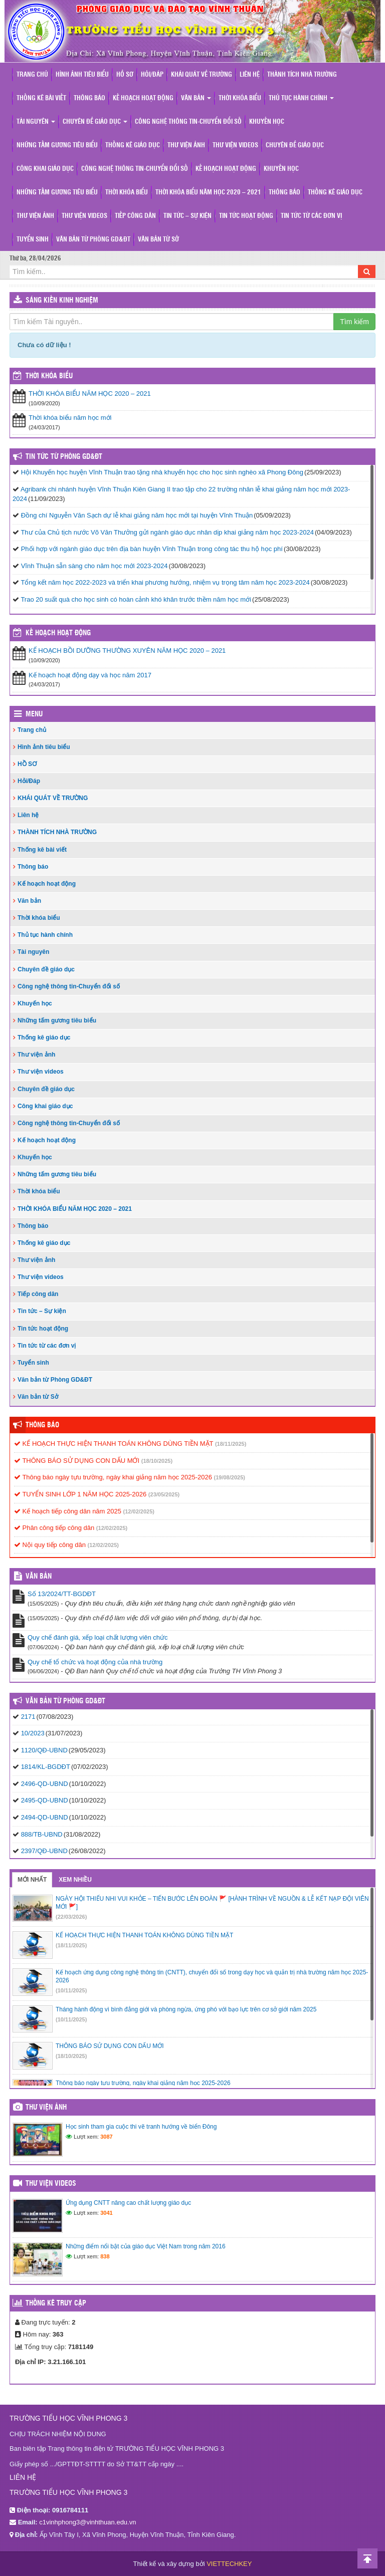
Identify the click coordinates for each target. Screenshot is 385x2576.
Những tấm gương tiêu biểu (57, 145)
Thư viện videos (235, 145)
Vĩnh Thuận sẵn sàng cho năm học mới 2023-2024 (94, 566)
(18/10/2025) (156, 1461)
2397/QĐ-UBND (44, 1851)
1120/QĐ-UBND (44, 1750)
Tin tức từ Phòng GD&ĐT (64, 456)
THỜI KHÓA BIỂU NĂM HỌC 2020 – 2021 (208, 192)
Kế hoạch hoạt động (143, 98)
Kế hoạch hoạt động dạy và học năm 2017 (90, 675)
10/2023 (33, 1733)
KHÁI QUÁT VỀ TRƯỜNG (201, 75)
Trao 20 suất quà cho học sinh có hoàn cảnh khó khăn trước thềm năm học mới (136, 599)
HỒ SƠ (124, 75)
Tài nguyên (36, 122)
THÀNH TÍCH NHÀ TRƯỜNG (302, 75)
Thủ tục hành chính (301, 98)
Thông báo (89, 98)
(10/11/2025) (71, 1990)
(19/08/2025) (229, 1477)
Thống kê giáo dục (132, 145)
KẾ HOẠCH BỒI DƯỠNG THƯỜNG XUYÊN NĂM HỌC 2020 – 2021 (127, 650)
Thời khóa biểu (240, 98)
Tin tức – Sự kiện (187, 216)
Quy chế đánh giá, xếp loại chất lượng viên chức (97, 1637)
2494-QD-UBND (44, 1817)
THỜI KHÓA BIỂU (49, 376)
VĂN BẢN (39, 1576)
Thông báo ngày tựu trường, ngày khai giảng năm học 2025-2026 (113, 1477)
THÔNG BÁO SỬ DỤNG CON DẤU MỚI (76, 1460)
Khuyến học (266, 122)
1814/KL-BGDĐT (45, 1766)
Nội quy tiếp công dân (50, 1545)
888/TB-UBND (42, 1834)
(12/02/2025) (138, 1511)
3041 (106, 2213)
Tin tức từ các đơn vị (311, 216)
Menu (34, 714)
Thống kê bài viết (41, 98)
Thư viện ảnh (186, 145)
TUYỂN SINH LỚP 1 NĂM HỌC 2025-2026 (80, 1494)
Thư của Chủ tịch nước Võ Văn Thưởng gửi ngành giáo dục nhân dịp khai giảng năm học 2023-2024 (167, 532)
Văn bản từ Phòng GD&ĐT (93, 239)
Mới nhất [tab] (32, 1879)
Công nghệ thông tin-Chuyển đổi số (188, 122)
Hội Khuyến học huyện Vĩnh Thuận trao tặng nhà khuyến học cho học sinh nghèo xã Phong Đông (162, 472)
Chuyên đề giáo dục (95, 122)
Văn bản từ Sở (158, 239)
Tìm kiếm (354, 322)
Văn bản (196, 98)
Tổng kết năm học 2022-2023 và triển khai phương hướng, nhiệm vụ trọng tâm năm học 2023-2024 (165, 582)
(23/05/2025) (163, 1494)
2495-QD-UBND (44, 1800)
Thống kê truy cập (56, 2303)
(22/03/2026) (71, 1917)
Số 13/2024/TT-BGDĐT (62, 1594)
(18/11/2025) (230, 1444)
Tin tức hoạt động (246, 216)
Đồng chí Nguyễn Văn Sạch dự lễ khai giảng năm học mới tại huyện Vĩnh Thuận (137, 515)
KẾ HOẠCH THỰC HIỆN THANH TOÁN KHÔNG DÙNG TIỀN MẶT (113, 1443)
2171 (28, 1716)
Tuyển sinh (33, 239)
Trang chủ (32, 75)
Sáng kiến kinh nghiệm (62, 300)
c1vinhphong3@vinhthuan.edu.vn (87, 2522)
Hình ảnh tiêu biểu (82, 75)
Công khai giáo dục (45, 169)
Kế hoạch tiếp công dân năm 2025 (67, 1511)
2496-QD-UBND (44, 1783)
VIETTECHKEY (229, 2563)
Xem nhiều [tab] (75, 1879)
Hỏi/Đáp (152, 75)
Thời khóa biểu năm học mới (70, 417)
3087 (106, 2137)
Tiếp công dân (135, 216)
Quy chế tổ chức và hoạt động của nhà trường (95, 1662)
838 (104, 2256)
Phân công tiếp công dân (54, 1527)
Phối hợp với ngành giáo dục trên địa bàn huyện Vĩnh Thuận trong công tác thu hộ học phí (152, 549)
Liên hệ (250, 75)
